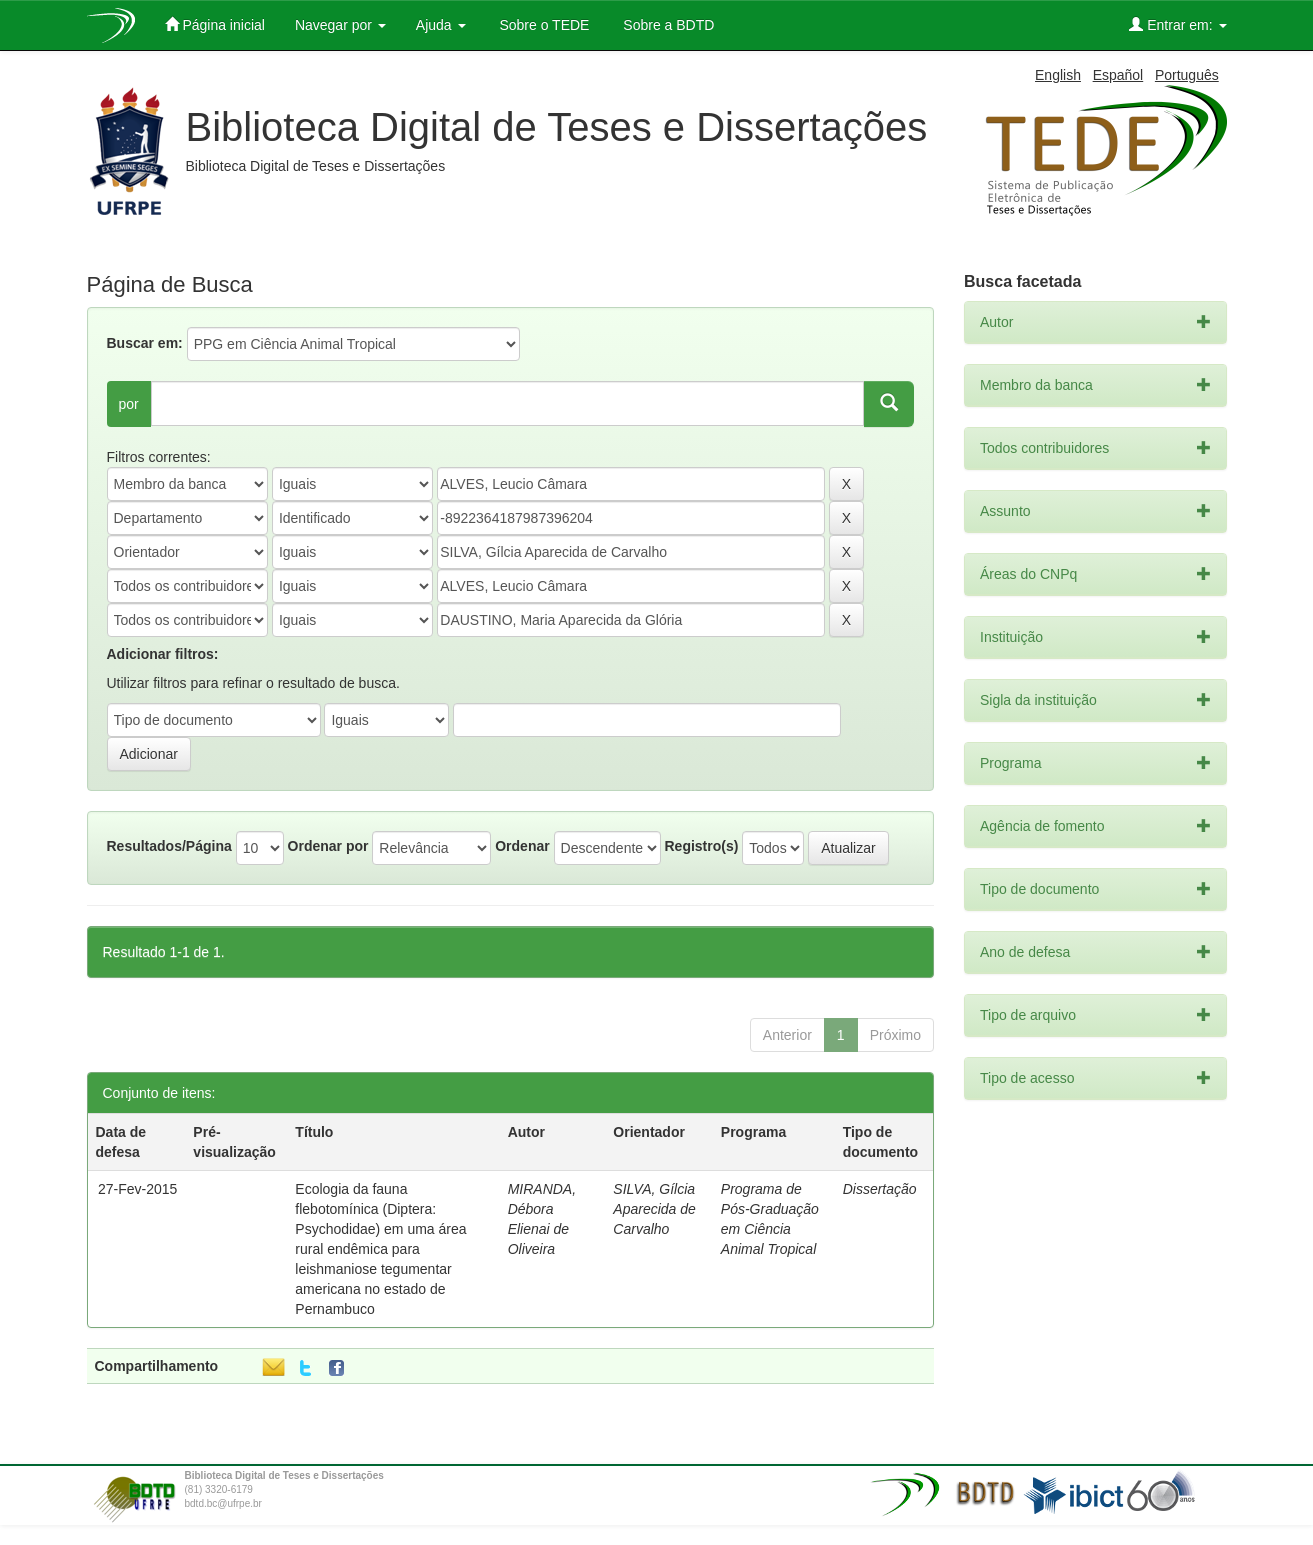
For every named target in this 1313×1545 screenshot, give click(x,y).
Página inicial (215, 24)
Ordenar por (328, 846)
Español (1118, 75)
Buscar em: (145, 343)
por (129, 404)
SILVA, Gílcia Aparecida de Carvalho (654, 1209)
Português (1187, 75)
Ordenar (522, 846)
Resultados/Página (169, 846)
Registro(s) (701, 846)
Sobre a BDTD (666, 25)
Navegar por (340, 25)
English (1058, 75)
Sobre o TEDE (543, 25)
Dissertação (880, 1189)
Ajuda (441, 25)
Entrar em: (1177, 24)
